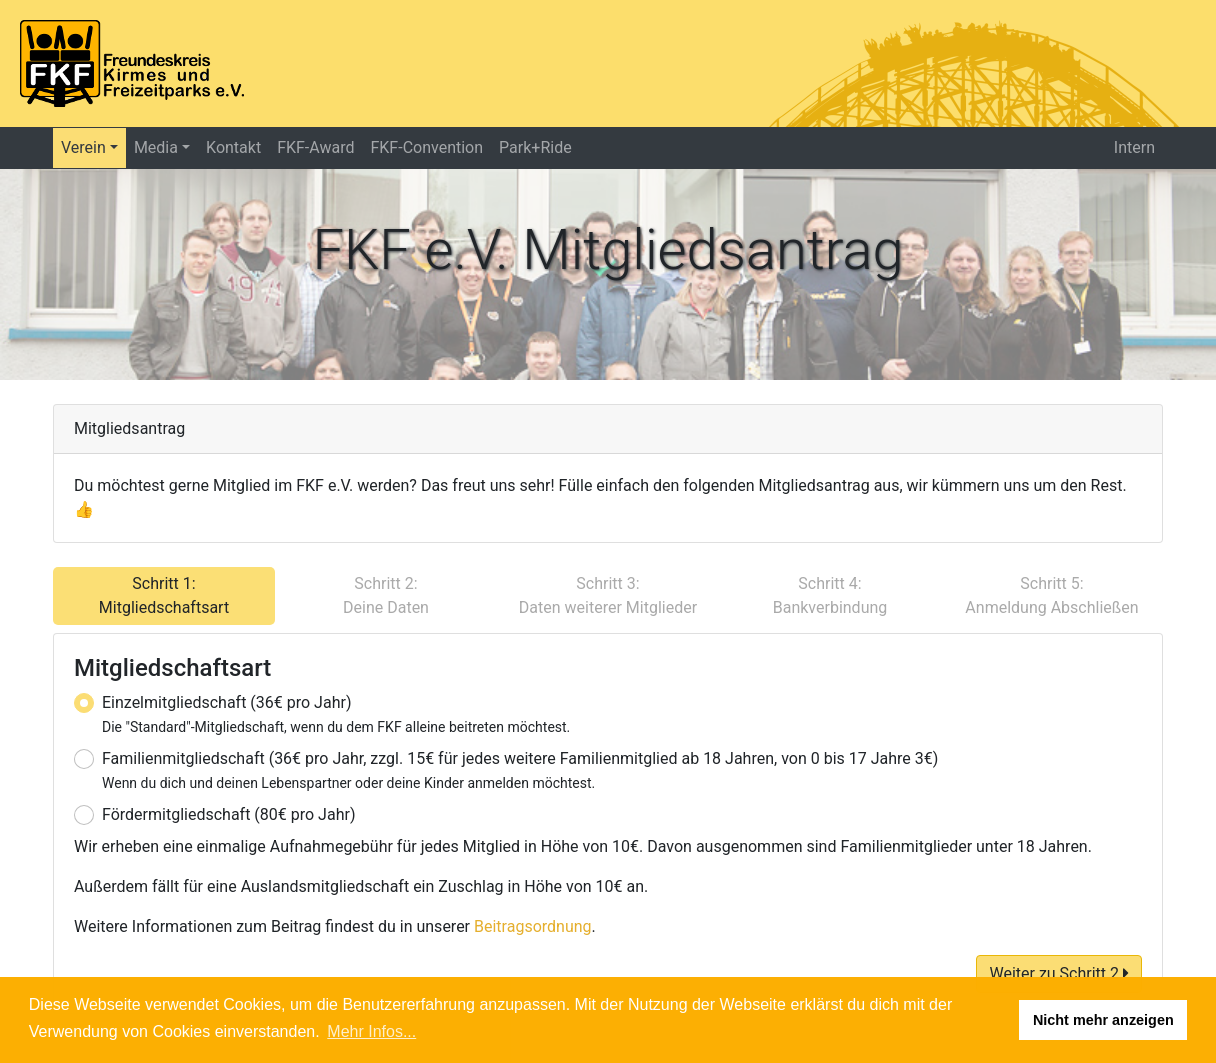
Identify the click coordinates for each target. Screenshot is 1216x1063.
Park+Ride (535, 147)
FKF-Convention (426, 147)
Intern (1134, 147)
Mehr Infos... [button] (371, 1031)
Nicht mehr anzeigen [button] (1103, 1020)
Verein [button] (83, 147)
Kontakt (233, 147)
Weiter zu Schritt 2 (1059, 973)
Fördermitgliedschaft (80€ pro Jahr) (228, 814)
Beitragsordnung (533, 926)
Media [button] (156, 147)
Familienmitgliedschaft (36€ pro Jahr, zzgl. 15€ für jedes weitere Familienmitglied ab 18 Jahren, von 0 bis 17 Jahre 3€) (520, 770)
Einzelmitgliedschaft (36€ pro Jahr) (336, 714)
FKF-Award (315, 147)
